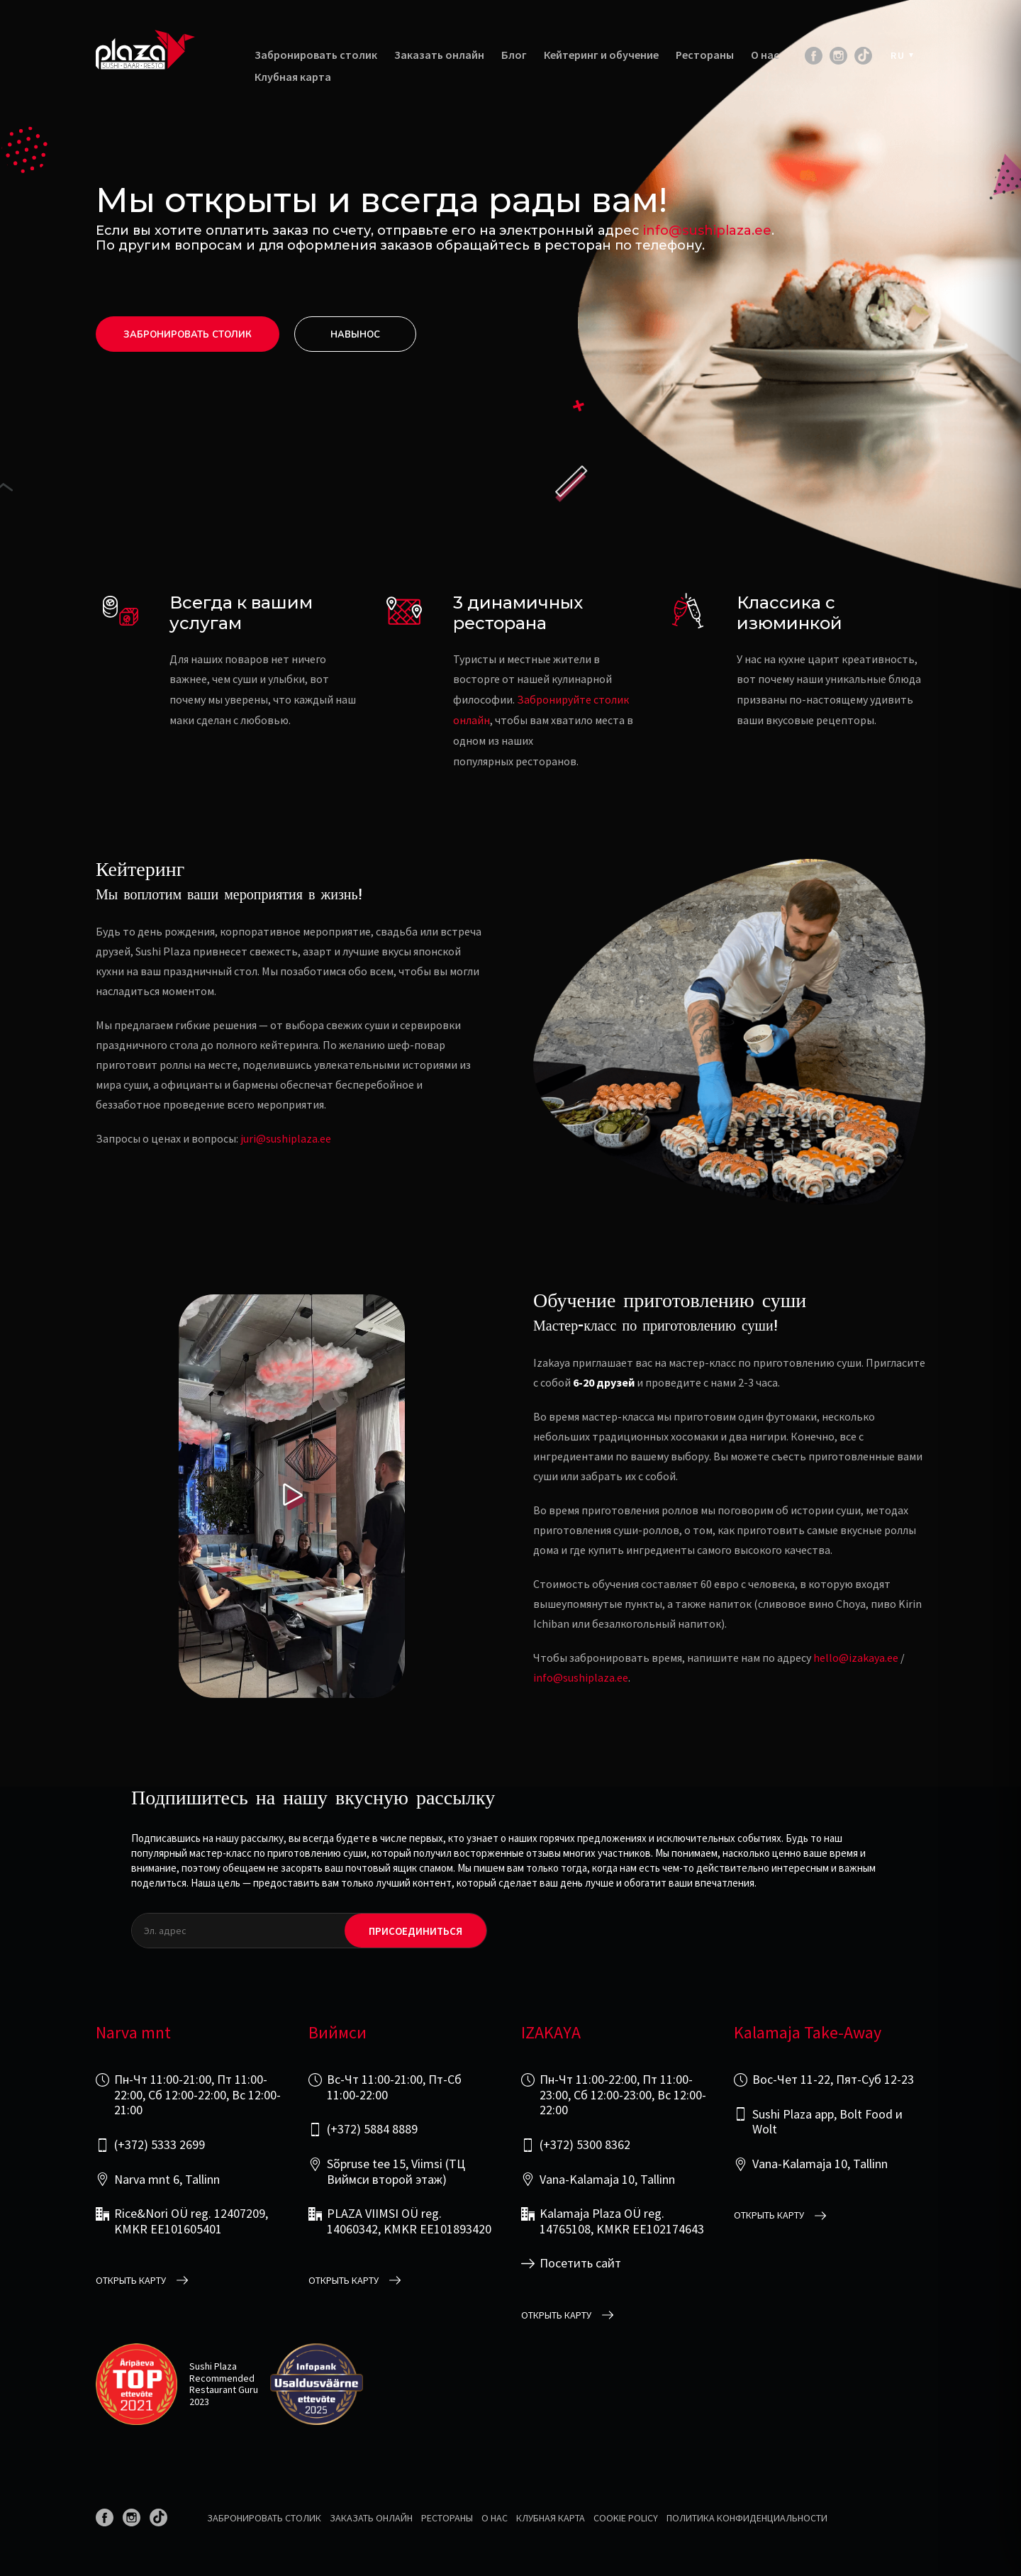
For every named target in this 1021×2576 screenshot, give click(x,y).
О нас (765, 55)
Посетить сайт (580, 2263)
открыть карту (131, 2281)
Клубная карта (293, 77)
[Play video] (292, 1496)
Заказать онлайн (439, 55)
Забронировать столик (316, 55)
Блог (514, 55)
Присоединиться (415, 1931)
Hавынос (355, 334)
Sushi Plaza (213, 2366)
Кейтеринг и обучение (601, 55)
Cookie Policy (625, 2517)
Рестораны (705, 55)
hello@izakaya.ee (855, 1657)
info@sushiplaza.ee (707, 230)
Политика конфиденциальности (746, 2517)
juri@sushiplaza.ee (285, 1138)
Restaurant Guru (223, 2389)
